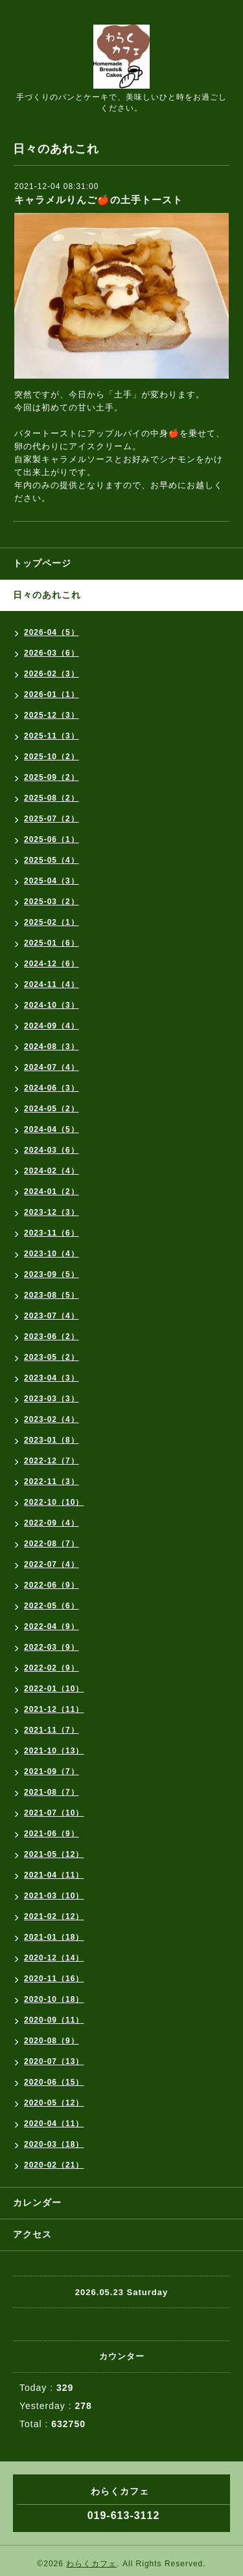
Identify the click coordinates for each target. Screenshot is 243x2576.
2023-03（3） (51, 1398)
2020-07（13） (54, 2061)
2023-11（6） (51, 1233)
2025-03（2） (51, 901)
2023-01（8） (51, 1440)
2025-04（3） (51, 880)
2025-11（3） (51, 735)
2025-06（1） (51, 839)
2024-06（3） (51, 1088)
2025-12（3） (51, 715)
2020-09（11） (54, 2020)
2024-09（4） (51, 1025)
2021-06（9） (51, 1833)
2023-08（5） (51, 1295)
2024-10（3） (51, 1005)
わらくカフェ (91, 2563)
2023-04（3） (51, 1377)
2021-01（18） (54, 1937)
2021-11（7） (51, 1730)
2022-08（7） (51, 1543)
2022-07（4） (51, 1564)
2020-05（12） (54, 2102)
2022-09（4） (51, 1522)
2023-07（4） (51, 1315)
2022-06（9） (51, 1585)
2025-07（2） (51, 818)
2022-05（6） (51, 1605)
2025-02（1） (51, 922)
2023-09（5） (51, 1274)
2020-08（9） (51, 2040)
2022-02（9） (51, 1667)
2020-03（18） (54, 2144)
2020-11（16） (54, 1978)
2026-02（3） (51, 673)
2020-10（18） (54, 1999)
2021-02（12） (54, 1916)
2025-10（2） (51, 756)
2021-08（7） (51, 1792)
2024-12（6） (51, 963)
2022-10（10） (54, 1502)
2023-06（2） (51, 1336)
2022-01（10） (54, 1688)
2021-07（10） (54, 1812)
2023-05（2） (51, 1357)
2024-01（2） (51, 1191)
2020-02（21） (54, 2165)
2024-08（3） (51, 1046)
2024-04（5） (51, 1129)
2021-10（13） (54, 1750)
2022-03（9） (51, 1647)
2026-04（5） (51, 632)
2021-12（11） (54, 1709)
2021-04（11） (54, 1875)
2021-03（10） (54, 1895)
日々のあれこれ (47, 595)
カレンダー (37, 2202)
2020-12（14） (54, 1957)
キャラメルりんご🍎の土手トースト (98, 199)
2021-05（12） (54, 1854)
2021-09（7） (51, 1771)
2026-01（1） (51, 694)
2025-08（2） (51, 798)
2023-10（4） (51, 1253)
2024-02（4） (51, 1170)
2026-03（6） (51, 653)
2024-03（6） (51, 1150)
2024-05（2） (51, 1108)
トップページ (42, 563)
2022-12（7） (51, 1460)
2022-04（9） (51, 1626)
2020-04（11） (54, 2123)
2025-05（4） (51, 860)
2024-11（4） (51, 984)
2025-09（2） (51, 777)
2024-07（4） (51, 1067)
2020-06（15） (54, 2082)
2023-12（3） (51, 1212)
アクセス (32, 2234)
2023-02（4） (51, 1419)
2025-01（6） (51, 943)
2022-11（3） (51, 1481)
